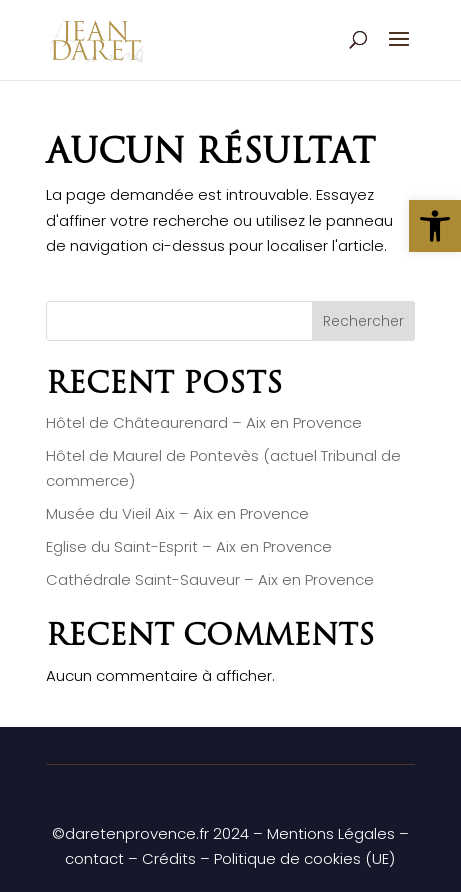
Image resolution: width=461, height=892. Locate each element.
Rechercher (363, 321)
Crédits (169, 858)
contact (94, 858)
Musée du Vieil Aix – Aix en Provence (177, 513)
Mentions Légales (331, 833)
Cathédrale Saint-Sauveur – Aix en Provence (210, 579)
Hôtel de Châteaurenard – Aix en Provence (204, 422)
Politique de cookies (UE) (304, 858)
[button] (435, 226)
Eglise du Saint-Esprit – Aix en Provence (189, 546)
